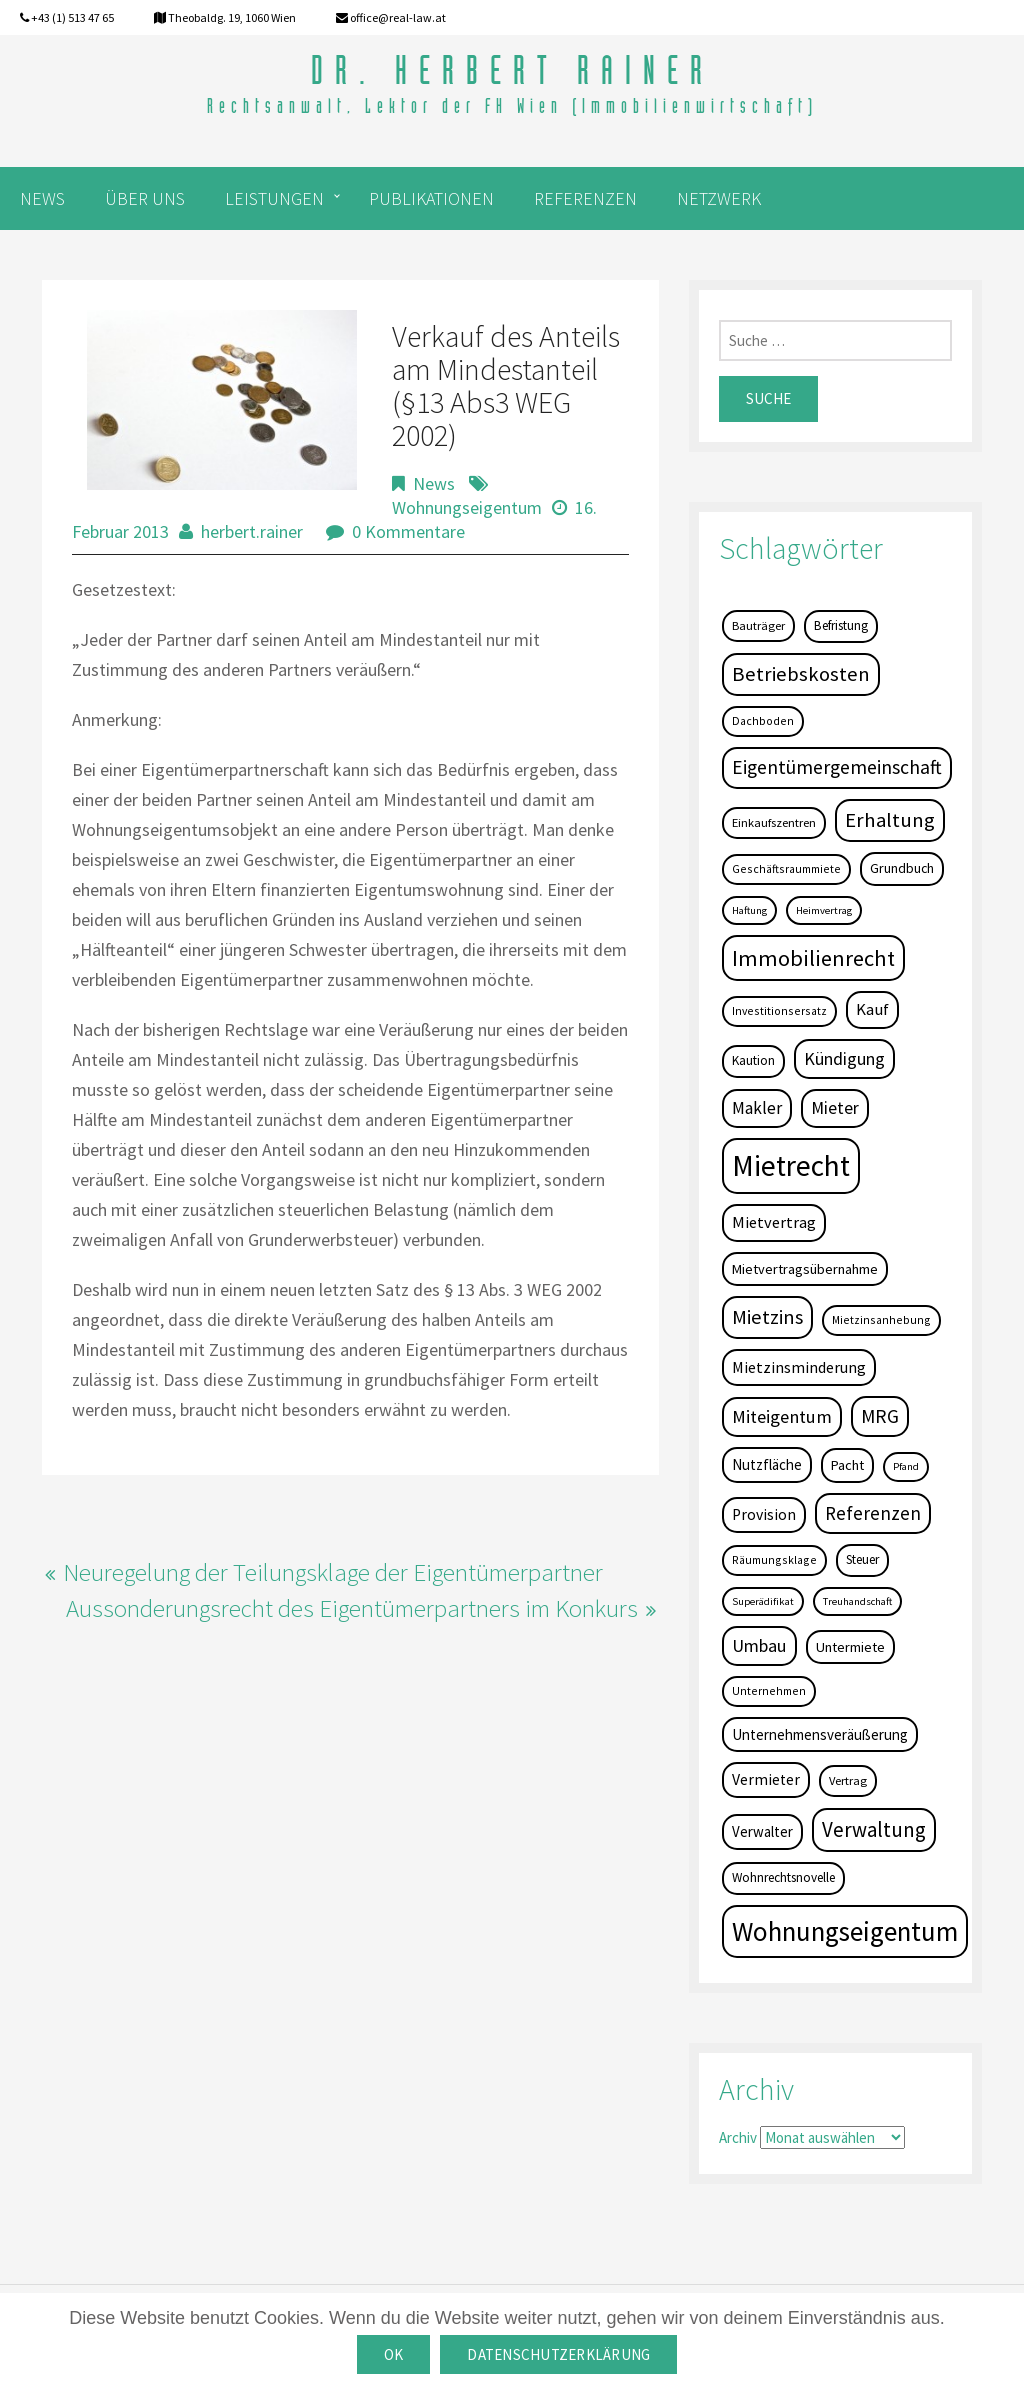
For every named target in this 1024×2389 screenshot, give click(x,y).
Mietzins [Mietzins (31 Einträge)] (767, 1317)
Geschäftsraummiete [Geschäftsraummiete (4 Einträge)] (786, 868)
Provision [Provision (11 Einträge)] (764, 1514)
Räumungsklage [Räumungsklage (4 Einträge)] (774, 1559)
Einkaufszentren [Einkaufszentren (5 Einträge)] (774, 822)
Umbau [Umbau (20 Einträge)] (759, 1645)
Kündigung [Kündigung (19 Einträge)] (844, 1058)
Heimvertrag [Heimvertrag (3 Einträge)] (824, 910)
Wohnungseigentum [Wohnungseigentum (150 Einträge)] (845, 1931)
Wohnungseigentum (467, 507)
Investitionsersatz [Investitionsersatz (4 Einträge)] (779, 1010)
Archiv (738, 2137)
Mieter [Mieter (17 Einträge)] (835, 1108)
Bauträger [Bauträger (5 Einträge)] (758, 625)
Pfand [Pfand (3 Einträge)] (906, 1466)
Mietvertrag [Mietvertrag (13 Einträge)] (774, 1222)
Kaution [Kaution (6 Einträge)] (753, 1060)
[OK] (999, 2341)
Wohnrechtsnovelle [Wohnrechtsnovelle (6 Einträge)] (783, 1877)
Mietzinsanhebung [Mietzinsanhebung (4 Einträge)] (881, 1319)
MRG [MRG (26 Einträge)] (880, 1416)
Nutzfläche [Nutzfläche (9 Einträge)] (767, 1464)
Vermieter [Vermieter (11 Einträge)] (766, 1779)
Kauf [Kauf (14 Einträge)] (872, 1009)
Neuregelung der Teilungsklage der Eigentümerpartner (333, 1572)
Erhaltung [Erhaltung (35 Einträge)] (890, 820)
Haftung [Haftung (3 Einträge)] (749, 910)
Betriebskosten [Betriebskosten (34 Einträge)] (801, 674)
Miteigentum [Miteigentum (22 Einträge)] (782, 1416)
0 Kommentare (408, 531)
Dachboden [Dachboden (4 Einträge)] (763, 720)
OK (394, 2354)
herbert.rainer (252, 531)
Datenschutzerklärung (558, 2354)
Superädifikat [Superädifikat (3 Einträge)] (763, 1601)
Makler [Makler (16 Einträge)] (757, 1108)
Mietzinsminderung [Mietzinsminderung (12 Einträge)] (799, 1367)
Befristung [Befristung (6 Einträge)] (841, 625)
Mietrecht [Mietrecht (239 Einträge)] (791, 1165)
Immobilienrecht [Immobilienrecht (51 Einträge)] (813, 958)
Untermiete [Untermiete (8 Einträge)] (850, 1647)
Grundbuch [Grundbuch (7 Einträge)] (902, 868)
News (434, 483)
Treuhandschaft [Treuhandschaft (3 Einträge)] (857, 1601)
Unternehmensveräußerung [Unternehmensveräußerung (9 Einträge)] (820, 1734)
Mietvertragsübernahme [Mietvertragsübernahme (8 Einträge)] (805, 1269)
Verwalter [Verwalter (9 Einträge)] (762, 1831)
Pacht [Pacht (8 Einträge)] (847, 1465)
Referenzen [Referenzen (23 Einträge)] (873, 1513)
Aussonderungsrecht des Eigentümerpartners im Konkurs (352, 1608)
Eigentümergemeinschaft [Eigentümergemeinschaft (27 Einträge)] (837, 767)
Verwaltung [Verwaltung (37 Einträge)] (874, 1829)
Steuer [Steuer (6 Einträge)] (862, 1559)
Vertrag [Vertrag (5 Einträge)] (848, 1780)
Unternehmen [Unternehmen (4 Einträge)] (769, 1690)
